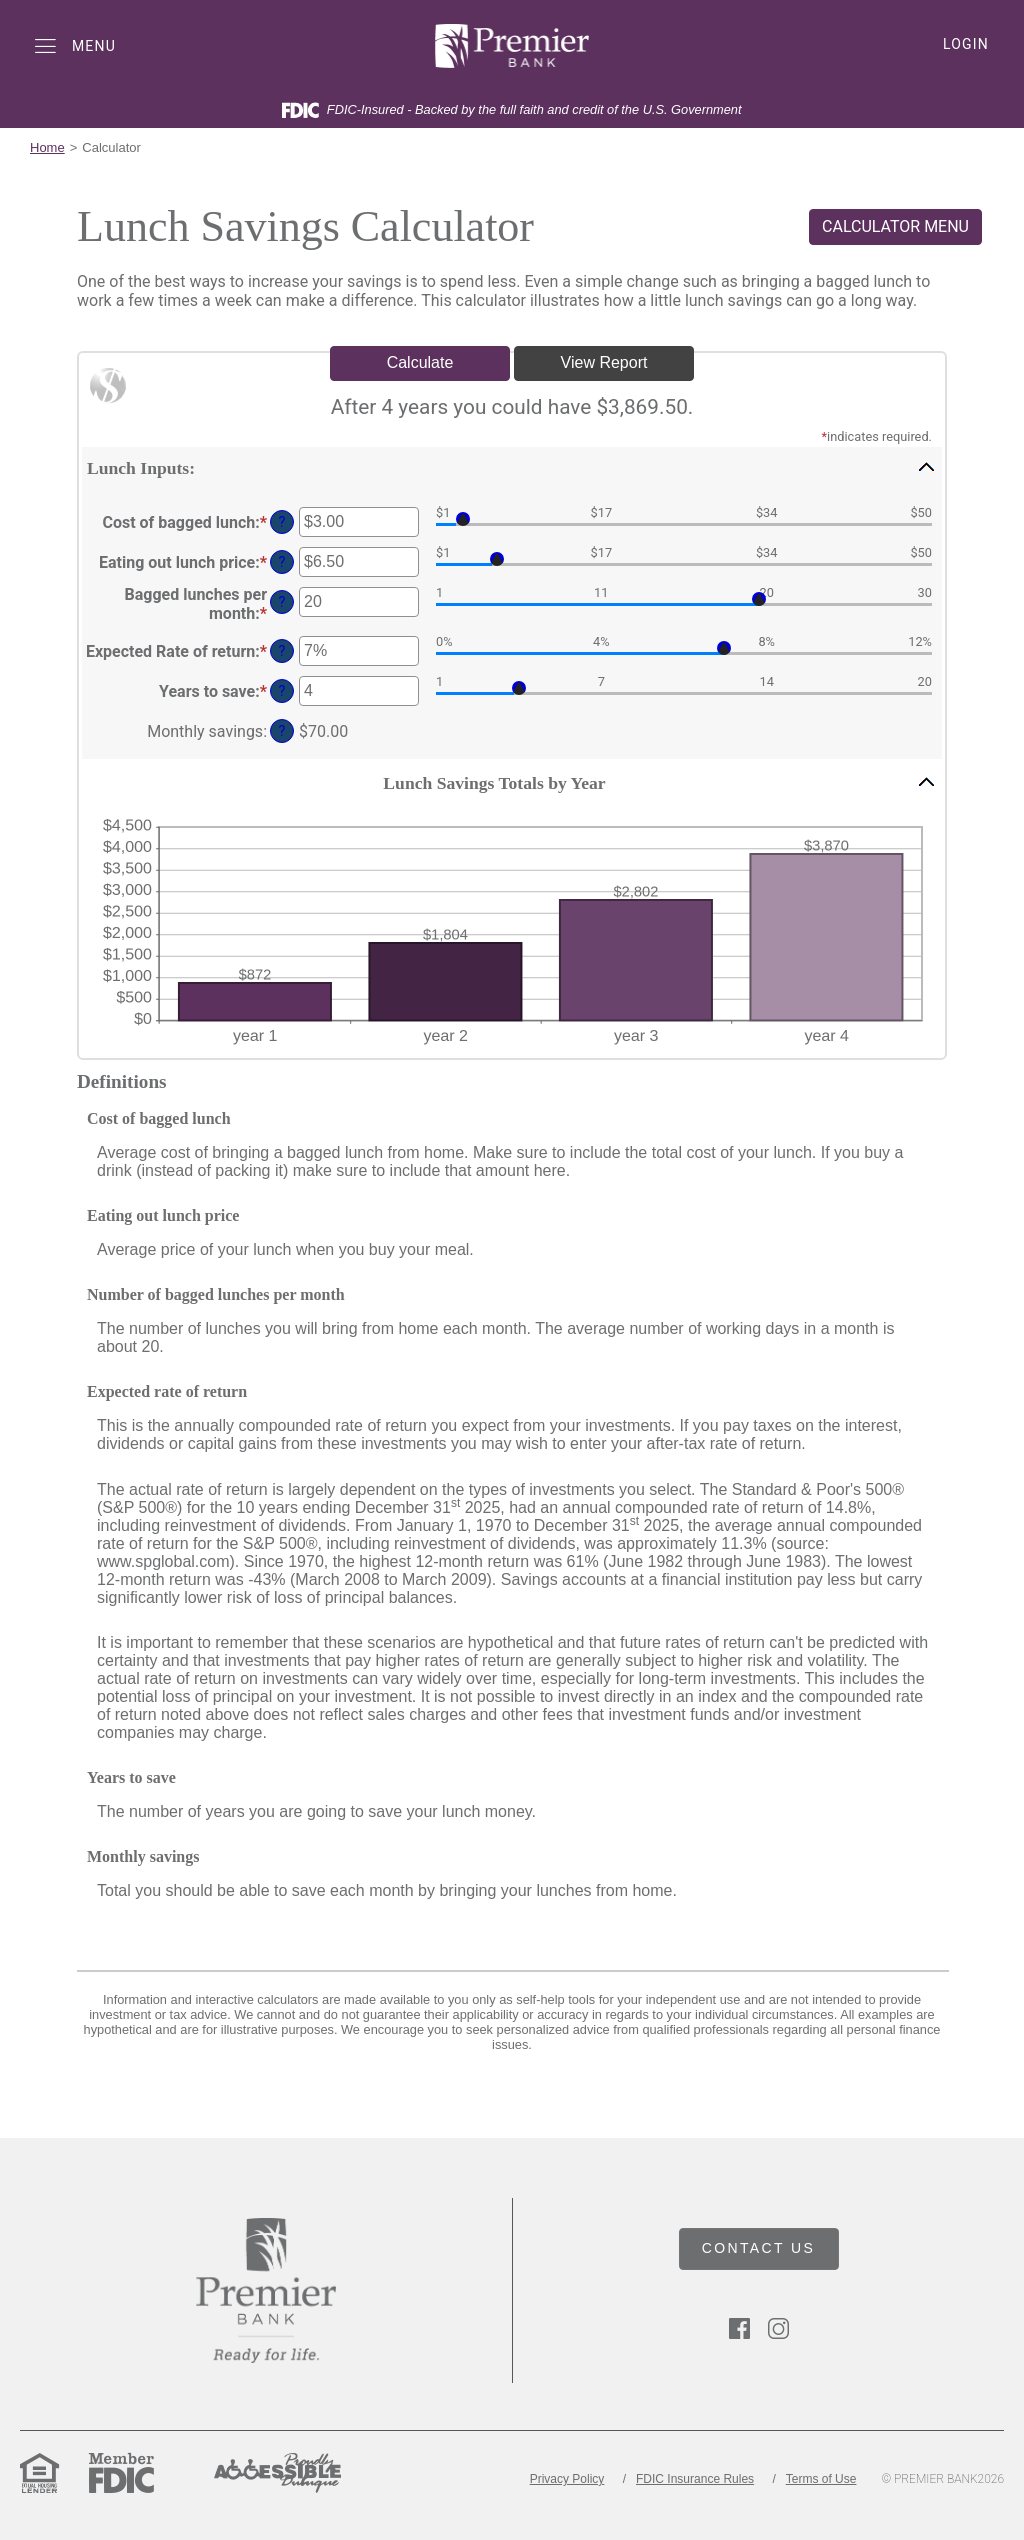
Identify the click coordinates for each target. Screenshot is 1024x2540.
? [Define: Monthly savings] (282, 731)
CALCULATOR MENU (895, 226)
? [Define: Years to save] (282, 691)
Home (47, 147)
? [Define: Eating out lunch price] (282, 562)
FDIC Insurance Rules (695, 2479)
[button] (512, 467)
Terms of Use (821, 2479)
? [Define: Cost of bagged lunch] (282, 522)
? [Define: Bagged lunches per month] (282, 602)
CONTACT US (759, 2248)
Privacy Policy (567, 2479)
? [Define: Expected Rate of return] (282, 651)
